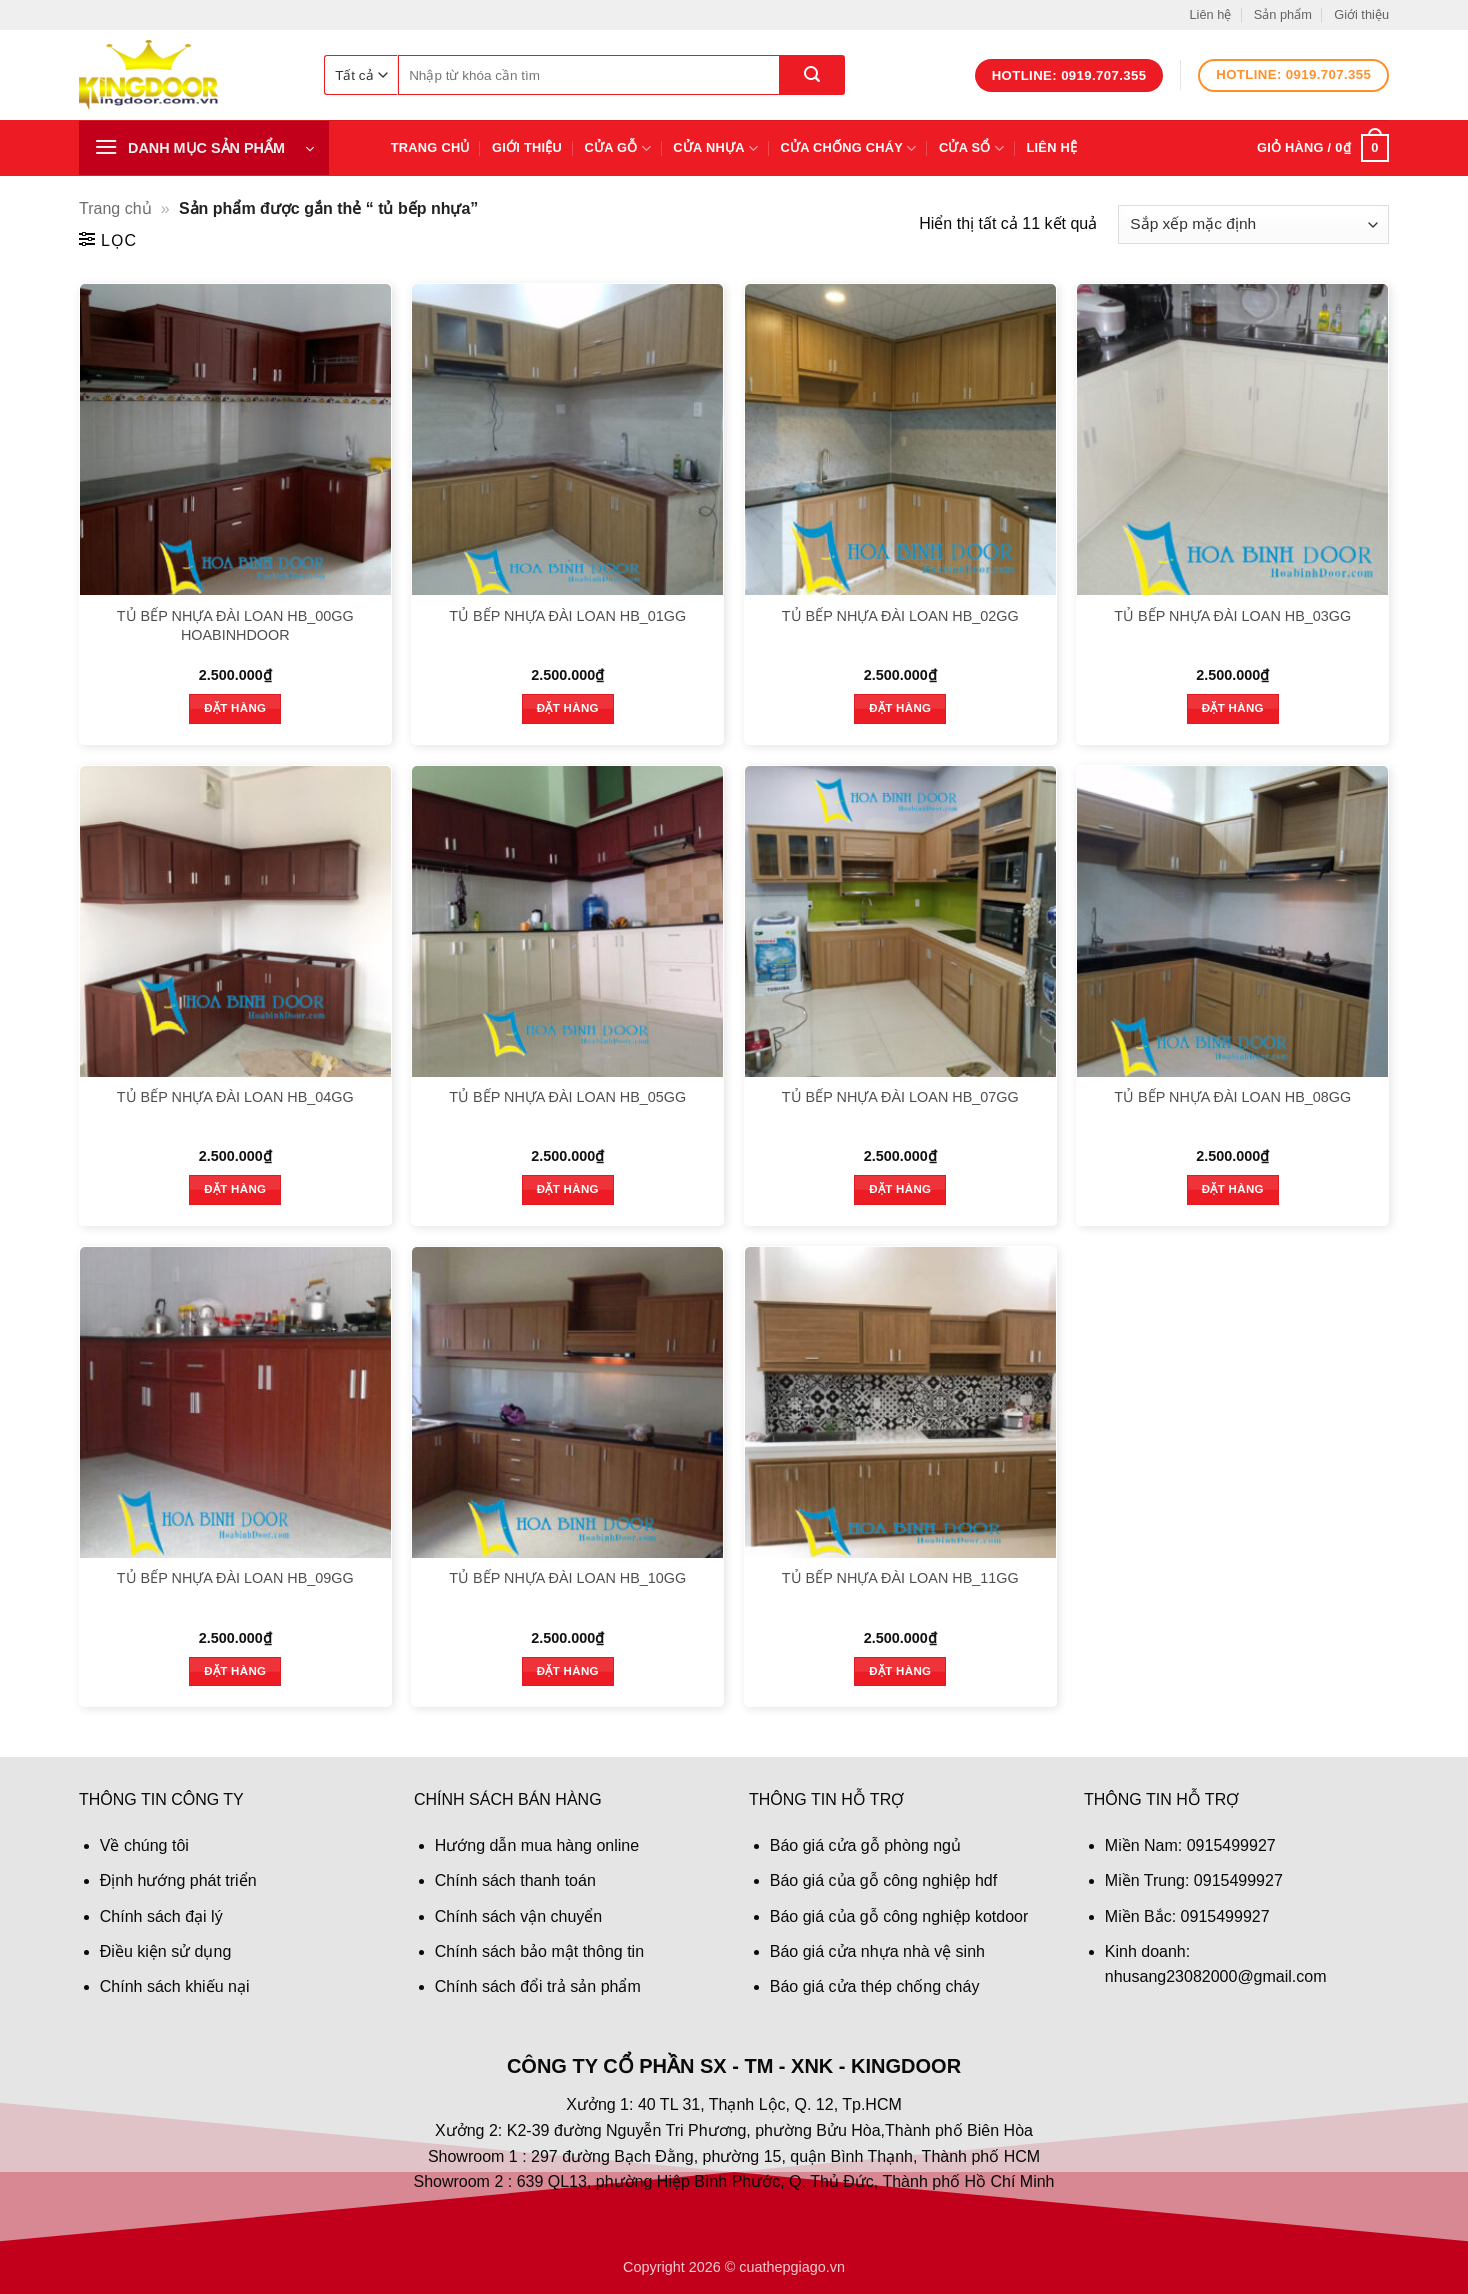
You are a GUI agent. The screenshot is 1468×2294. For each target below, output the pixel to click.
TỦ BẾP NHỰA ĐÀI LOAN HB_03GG (1232, 616)
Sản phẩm (1283, 14)
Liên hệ (1210, 14)
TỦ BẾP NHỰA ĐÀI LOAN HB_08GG (1232, 1097)
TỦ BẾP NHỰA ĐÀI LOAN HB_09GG (235, 1578)
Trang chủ (430, 147)
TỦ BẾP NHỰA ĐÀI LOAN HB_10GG (567, 1578)
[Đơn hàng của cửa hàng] (1253, 224)
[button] (204, 148)
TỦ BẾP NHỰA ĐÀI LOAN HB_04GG (235, 1097)
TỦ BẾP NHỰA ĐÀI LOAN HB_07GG (900, 1097)
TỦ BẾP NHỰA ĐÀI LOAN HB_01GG (567, 616)
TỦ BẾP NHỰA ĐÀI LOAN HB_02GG (900, 616)
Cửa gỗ (617, 148)
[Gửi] (812, 75)
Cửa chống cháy (849, 148)
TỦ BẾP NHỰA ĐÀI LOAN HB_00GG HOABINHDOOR (235, 625)
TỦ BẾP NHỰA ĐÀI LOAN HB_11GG (900, 1578)
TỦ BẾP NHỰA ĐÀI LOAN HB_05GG (567, 1097)
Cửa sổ (971, 148)
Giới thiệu (1361, 14)
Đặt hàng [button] (235, 708)
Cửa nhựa (715, 148)
